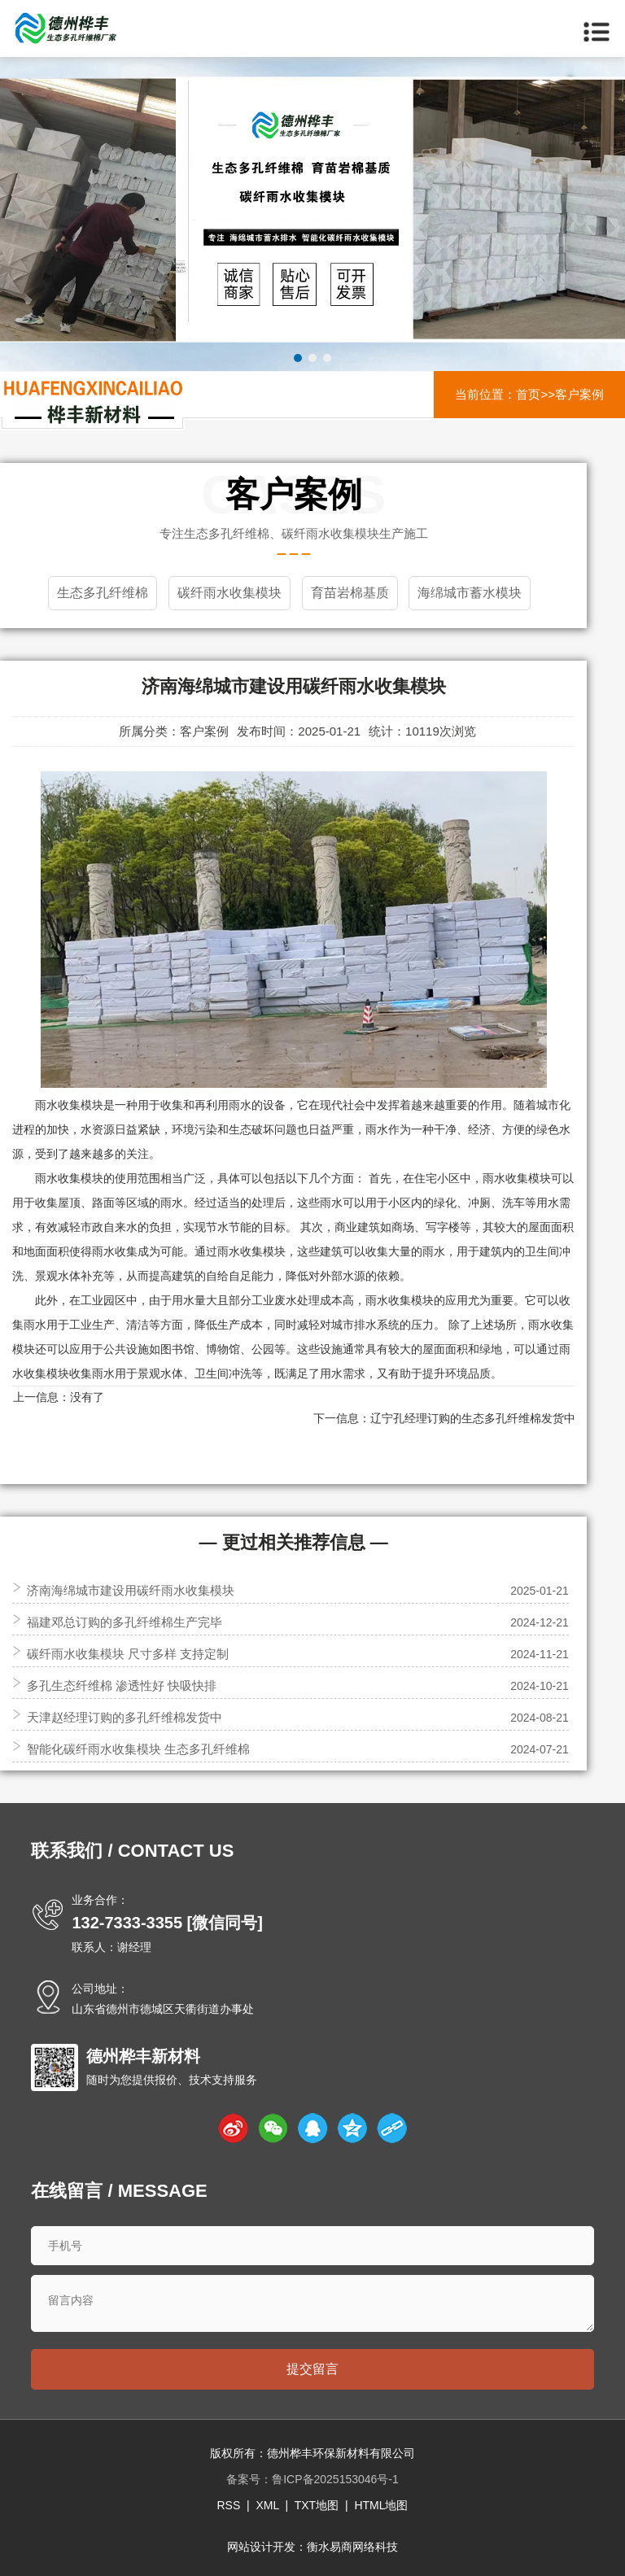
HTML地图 (381, 2505)
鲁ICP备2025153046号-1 (335, 2479)
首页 (528, 394)
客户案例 (579, 394)
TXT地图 (317, 2505)
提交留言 (312, 2369)
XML (267, 2505)
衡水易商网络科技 (352, 2546)
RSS (228, 2505)
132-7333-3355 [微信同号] (167, 1923)
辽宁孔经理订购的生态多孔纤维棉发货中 (472, 1418)
